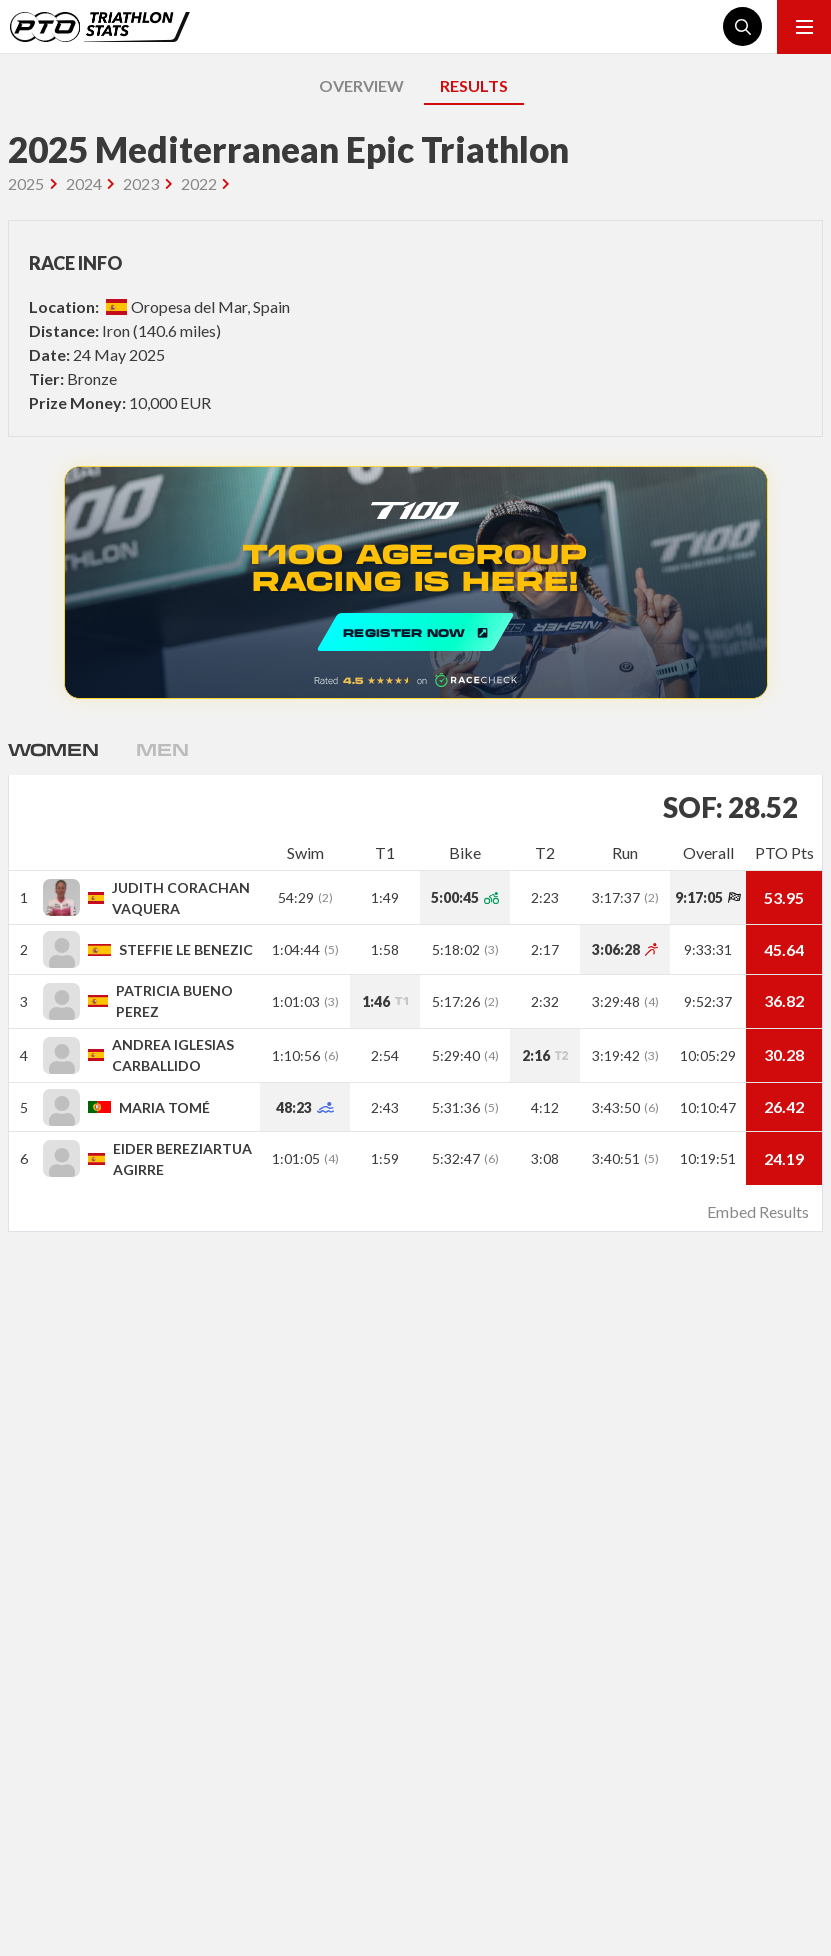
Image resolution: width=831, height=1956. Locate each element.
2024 (84, 183)
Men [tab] (162, 749)
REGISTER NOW (416, 582)
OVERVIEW (361, 85)
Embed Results (758, 1211)
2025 (26, 183)
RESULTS (474, 85)
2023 (141, 183)
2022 (199, 183)
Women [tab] (53, 749)
